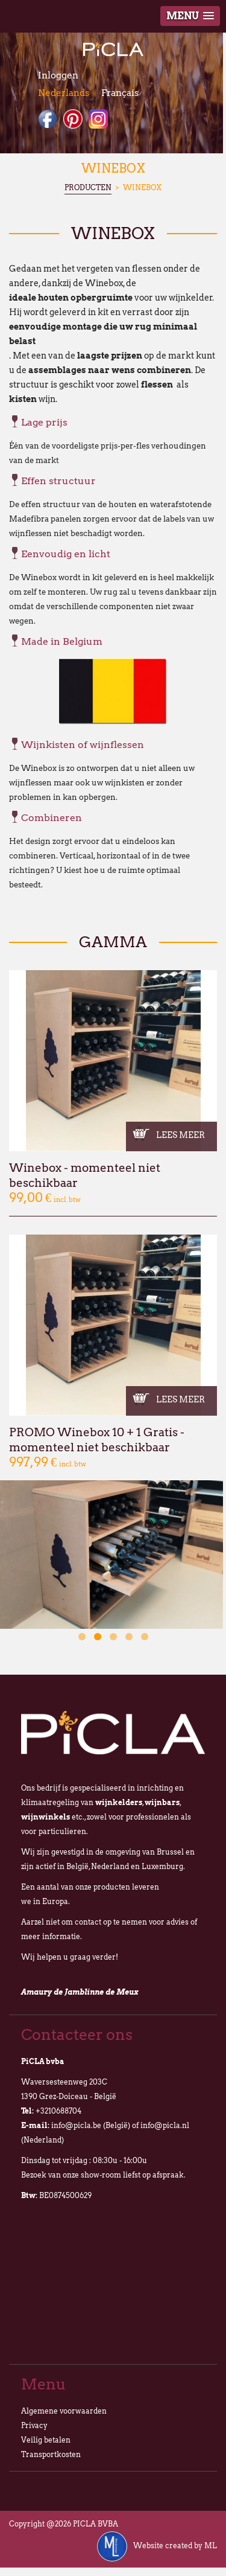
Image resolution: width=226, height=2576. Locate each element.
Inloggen (58, 75)
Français (120, 93)
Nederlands (63, 93)
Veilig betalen (46, 2439)
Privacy (34, 2425)
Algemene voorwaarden (64, 2410)
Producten (87, 187)
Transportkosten (51, 2454)
